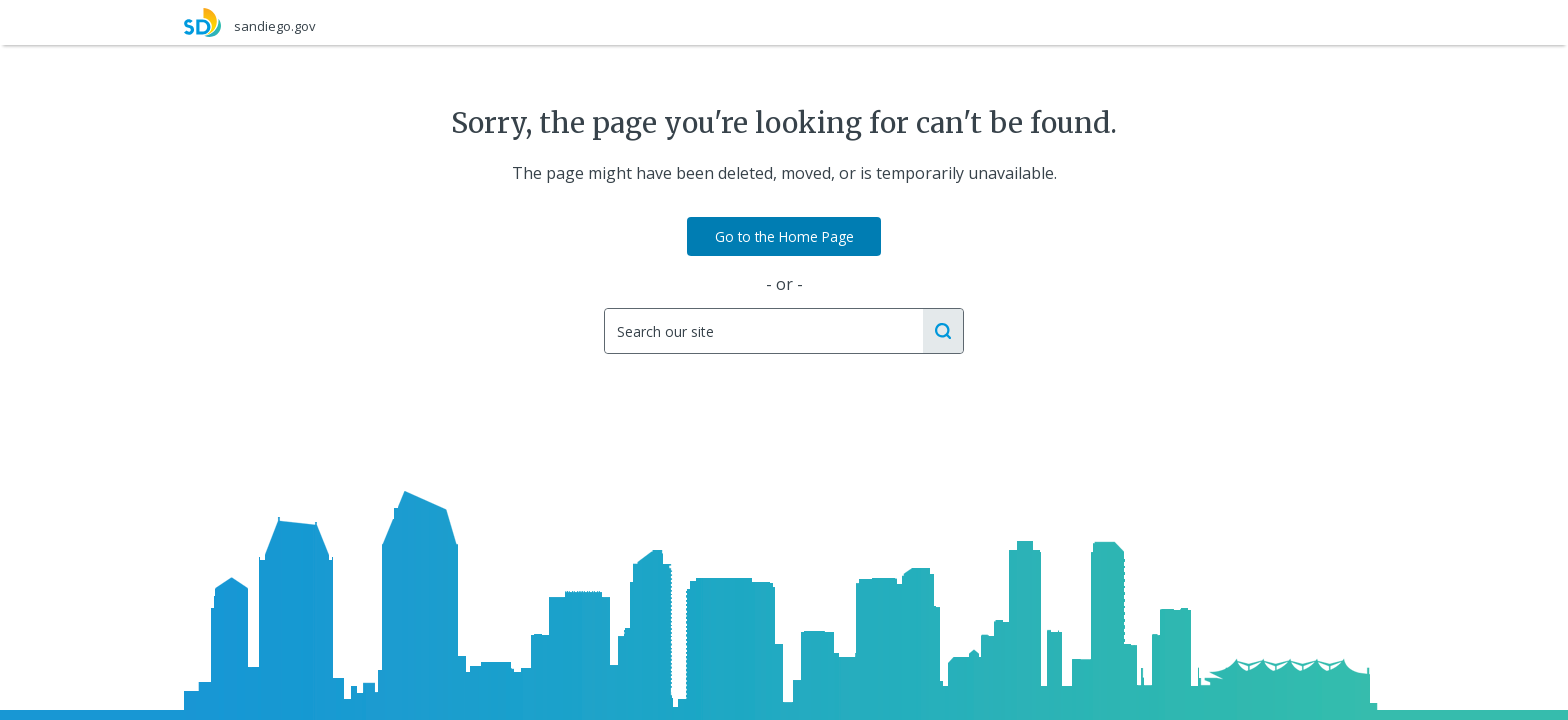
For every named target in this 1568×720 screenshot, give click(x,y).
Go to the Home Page (784, 236)
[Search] (763, 331)
